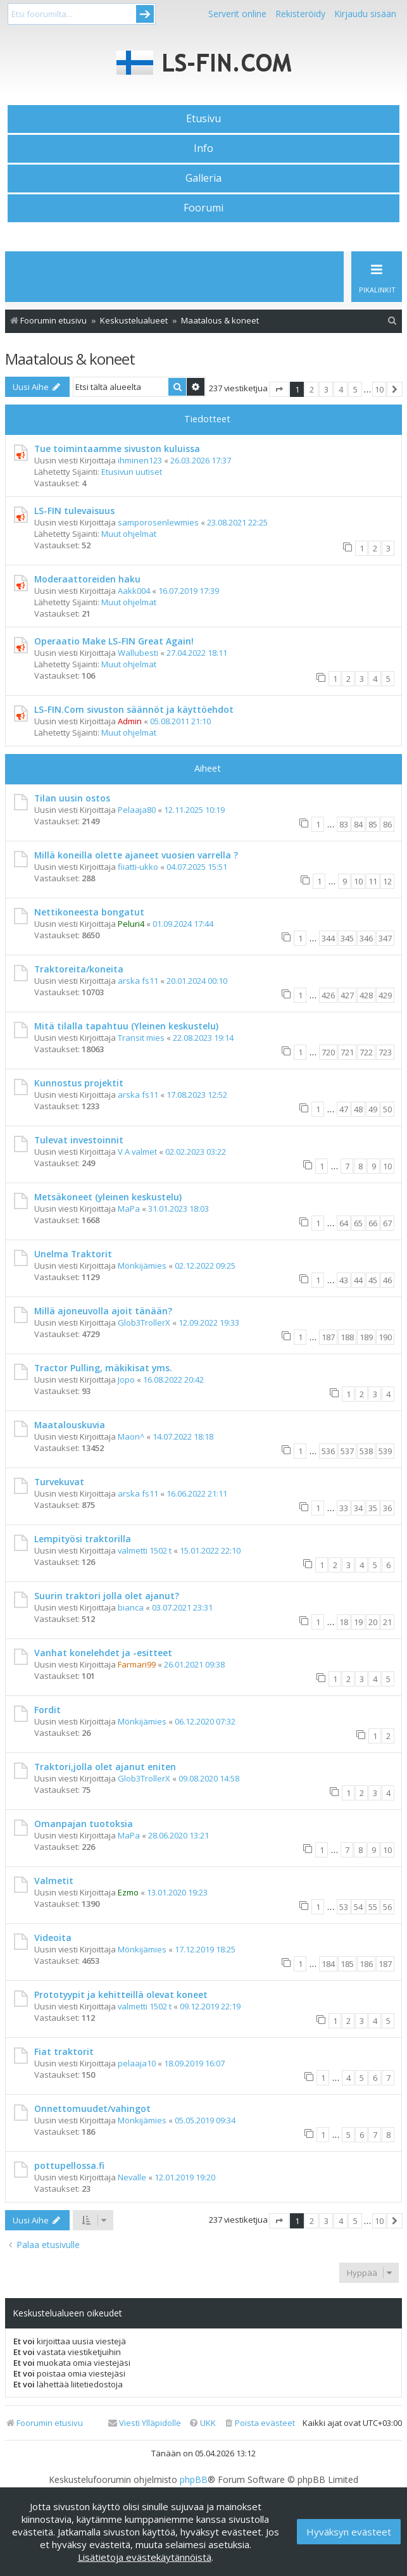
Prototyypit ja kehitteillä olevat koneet (121, 1995)
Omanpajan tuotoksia (83, 1824)
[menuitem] (392, 320)
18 (343, 1622)
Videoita (53, 1938)
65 (358, 1223)
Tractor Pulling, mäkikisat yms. (103, 1368)
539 (385, 1451)
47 (343, 1109)
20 (372, 1622)
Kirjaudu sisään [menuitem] (365, 14)
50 (387, 1109)
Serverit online (237, 14)
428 (366, 995)
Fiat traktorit (64, 2051)
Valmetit (53, 1881)
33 (343, 1508)
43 (343, 1280)
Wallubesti (138, 652)
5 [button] (355, 389)
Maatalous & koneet (70, 358)
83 (343, 824)
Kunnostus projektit (78, 1083)
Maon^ (131, 1436)
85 (372, 824)
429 (385, 995)
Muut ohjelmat (128, 533)
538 (366, 1451)
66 (372, 1223)
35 (372, 1508)
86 (387, 824)
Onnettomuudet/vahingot (92, 2108)
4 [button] (341, 389)
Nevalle (132, 2177)
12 (387, 881)
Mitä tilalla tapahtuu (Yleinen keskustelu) (126, 1026)
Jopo (126, 1379)
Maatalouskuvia (69, 1425)
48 (358, 1109)
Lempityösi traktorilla (82, 1539)
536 (328, 1451)
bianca (131, 1607)
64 (343, 1223)
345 (347, 938)
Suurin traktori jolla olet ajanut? (106, 1596)
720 (328, 1052)
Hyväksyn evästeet (348, 2531)
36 (387, 1508)
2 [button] (312, 389)
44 (358, 1280)
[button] (279, 389)
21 (387, 1622)
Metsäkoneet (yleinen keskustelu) (108, 1197)
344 (328, 938)
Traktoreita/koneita (78, 969)
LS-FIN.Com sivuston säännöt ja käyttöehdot (134, 709)
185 (347, 1964)
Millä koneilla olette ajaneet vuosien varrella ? (136, 855)
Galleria (203, 178)
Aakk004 (134, 590)
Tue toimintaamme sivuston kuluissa (117, 449)
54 (358, 1907)
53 (343, 1907)
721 (347, 1052)
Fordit (47, 1710)
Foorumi (203, 208)
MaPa (129, 1208)
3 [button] (326, 389)
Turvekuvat (59, 1482)
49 (372, 1109)
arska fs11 (138, 980)
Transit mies (141, 1037)
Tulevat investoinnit (78, 1140)
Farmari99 (137, 1664)
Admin (130, 721)
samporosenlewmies (158, 522)
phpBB (194, 2479)
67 (387, 1223)
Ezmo (128, 1892)
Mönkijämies (142, 1265)
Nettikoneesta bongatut (89, 912)
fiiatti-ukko (138, 866)
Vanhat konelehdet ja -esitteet (103, 1653)
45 (372, 1280)
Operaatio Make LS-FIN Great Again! (114, 641)
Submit (145, 14)
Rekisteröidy (300, 14)
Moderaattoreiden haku (87, 579)
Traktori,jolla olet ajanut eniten (105, 1767)
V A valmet (137, 1151)
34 (358, 1508)
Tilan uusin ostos (72, 798)
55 (372, 1907)
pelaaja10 (137, 2063)
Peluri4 (131, 923)
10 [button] (379, 389)
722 (366, 1052)
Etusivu (203, 118)
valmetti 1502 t (145, 1550)
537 (347, 1451)
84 (358, 824)
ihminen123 (140, 460)
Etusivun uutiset (131, 471)
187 (328, 1337)
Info (203, 148)
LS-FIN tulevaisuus (74, 511)
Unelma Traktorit (73, 1254)
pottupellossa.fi (69, 2165)
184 (328, 1964)
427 (347, 995)
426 (328, 995)
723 (385, 1052)
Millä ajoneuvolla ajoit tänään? (103, 1311)
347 (385, 938)
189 (366, 1337)
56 (387, 1907)
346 (366, 938)
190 (385, 1337)
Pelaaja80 (137, 809)
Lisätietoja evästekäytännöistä (144, 2557)
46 (387, 1280)
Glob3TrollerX (144, 1322)
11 (372, 881)
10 (358, 881)
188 (347, 1337)
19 (358, 1622)
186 (366, 1964)
